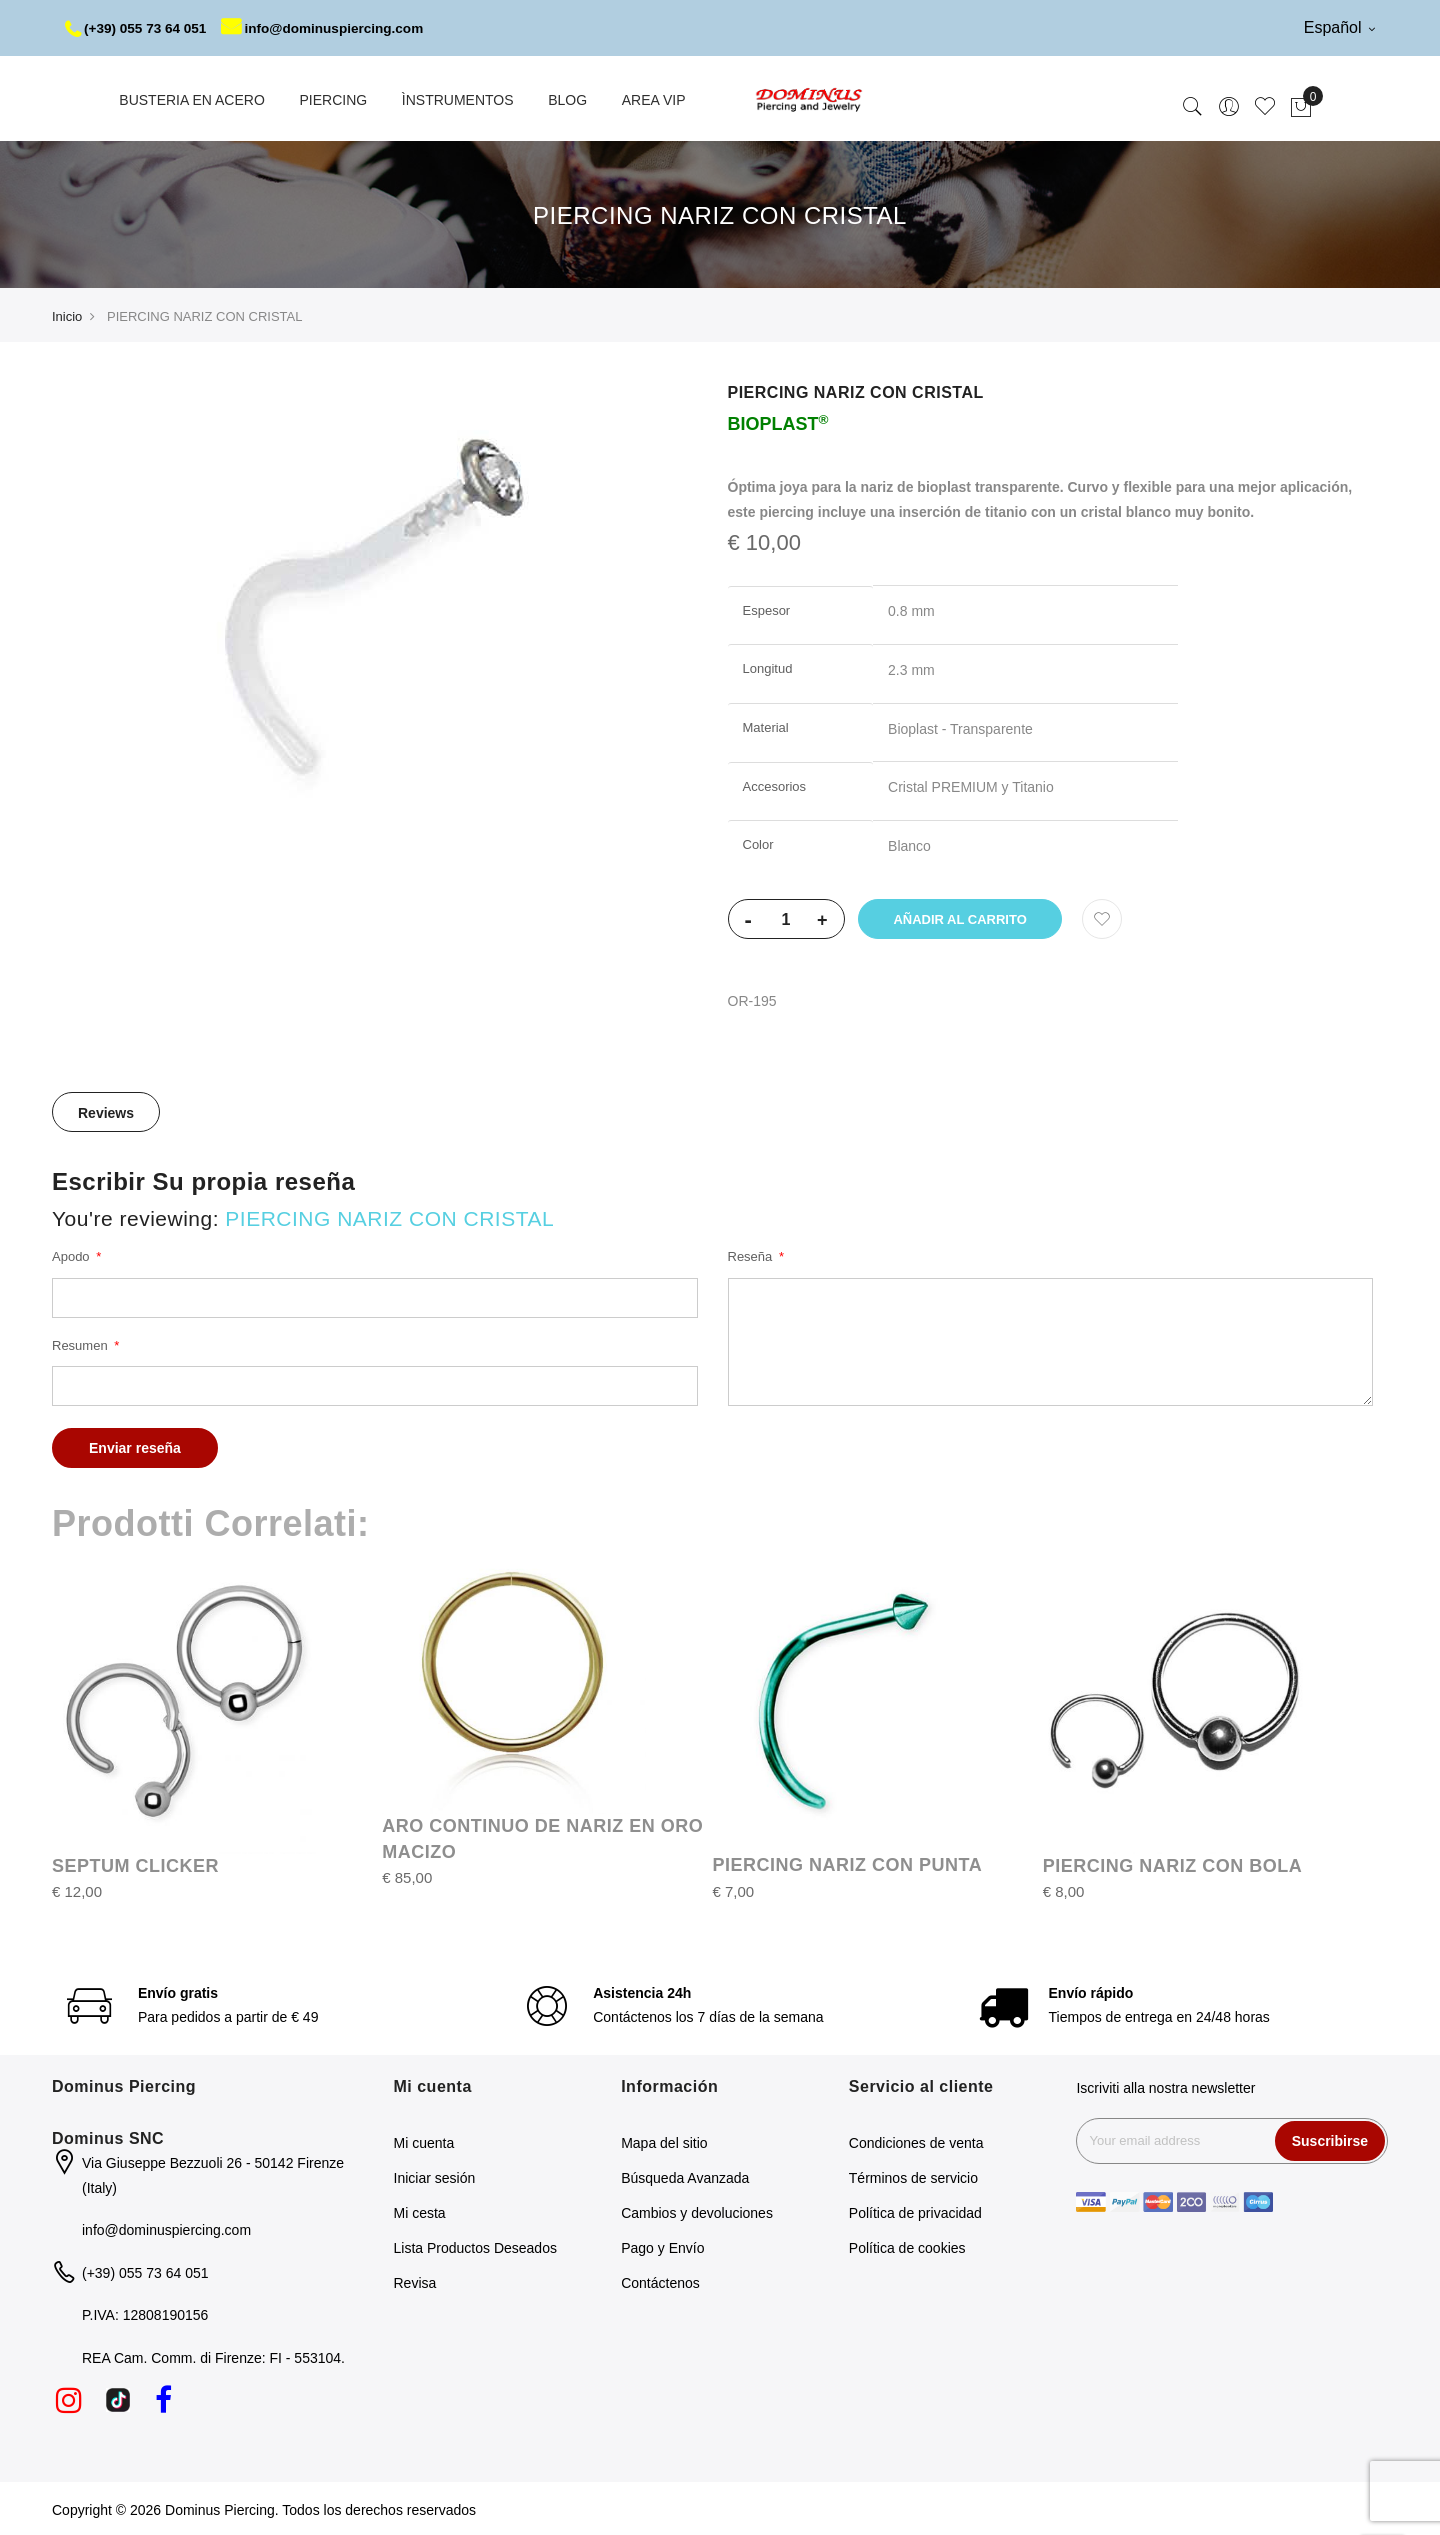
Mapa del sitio (664, 2141)
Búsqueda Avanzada (685, 2176)
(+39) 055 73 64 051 (138, 28)
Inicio (67, 314)
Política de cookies (907, 2246)
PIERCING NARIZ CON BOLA (1173, 1864)
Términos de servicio (913, 2176)
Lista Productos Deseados (475, 2246)
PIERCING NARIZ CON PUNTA (848, 1863)
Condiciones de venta (916, 2141)
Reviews (106, 1111)
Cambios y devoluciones (697, 2211)
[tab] (106, 1110)
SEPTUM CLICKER (135, 1864)
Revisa (415, 2281)
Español (1339, 27)
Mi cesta (420, 2211)
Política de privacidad (915, 2211)
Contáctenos (660, 2281)
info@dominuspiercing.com (331, 28)
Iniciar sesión (435, 2176)
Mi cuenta (424, 2141)
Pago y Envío (662, 2246)
